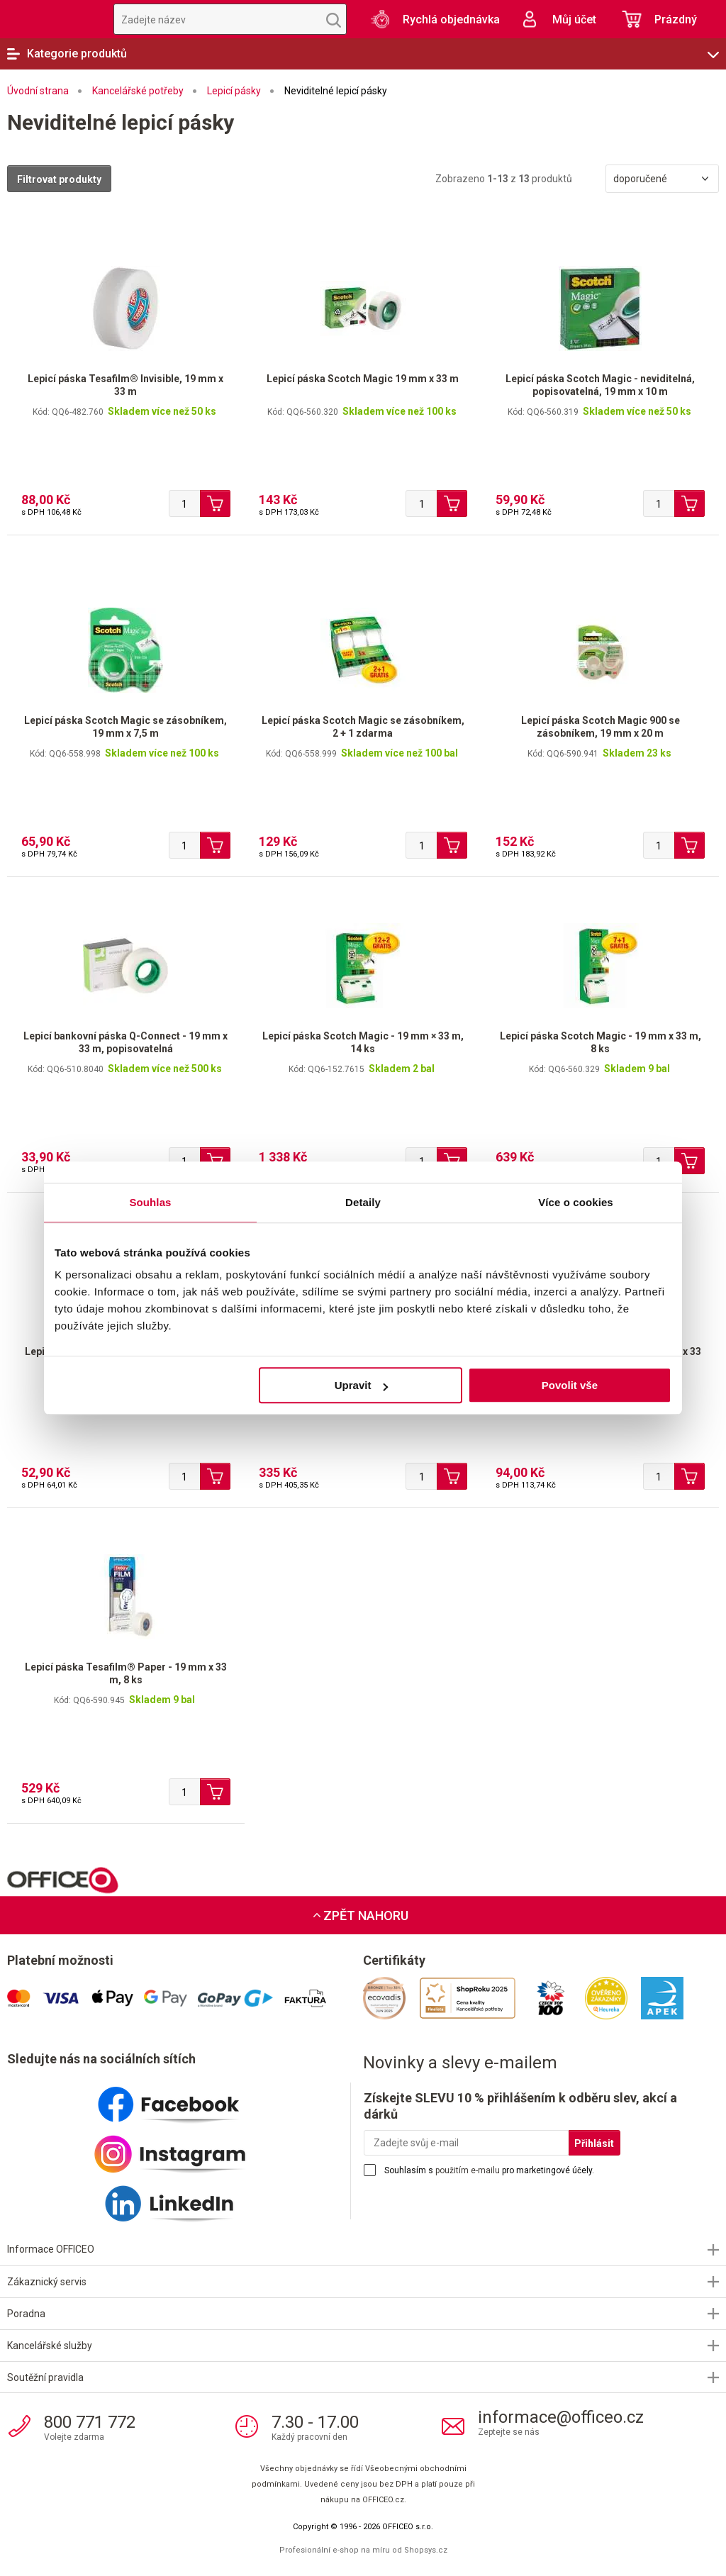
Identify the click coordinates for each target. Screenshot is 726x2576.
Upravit (362, 1385)
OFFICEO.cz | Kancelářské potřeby (50, 19)
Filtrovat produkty (59, 179)
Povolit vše (570, 1385)
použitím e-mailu (467, 2170)
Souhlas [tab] (150, 1202)
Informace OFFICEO (50, 2249)
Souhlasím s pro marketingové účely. (489, 2170)
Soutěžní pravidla (45, 2377)
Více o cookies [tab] (575, 1202)
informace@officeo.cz (561, 2417)
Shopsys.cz (425, 2550)
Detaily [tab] (363, 1202)
